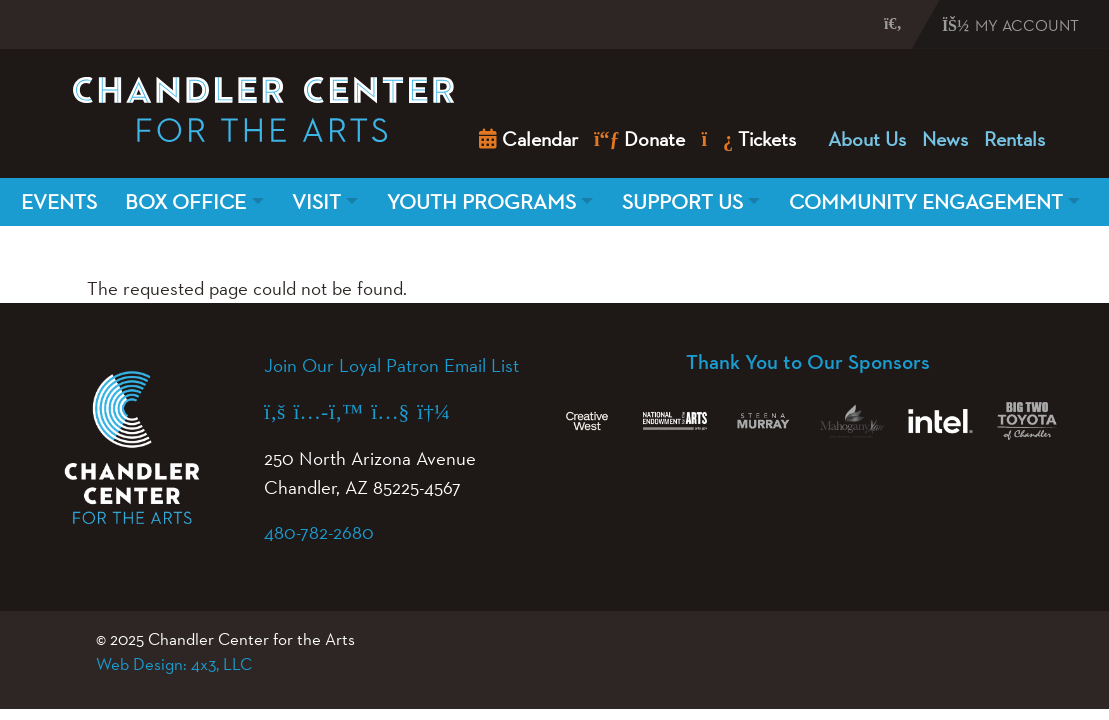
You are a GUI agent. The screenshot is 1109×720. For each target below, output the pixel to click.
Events (59, 201)
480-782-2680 (319, 532)
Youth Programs (481, 201)
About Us (867, 139)
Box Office (185, 201)
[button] (874, 23)
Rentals (1014, 139)
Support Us (682, 201)
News (945, 139)
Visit (316, 201)
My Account (1010, 25)
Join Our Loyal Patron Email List (391, 365)
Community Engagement (926, 201)
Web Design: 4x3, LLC (174, 664)
